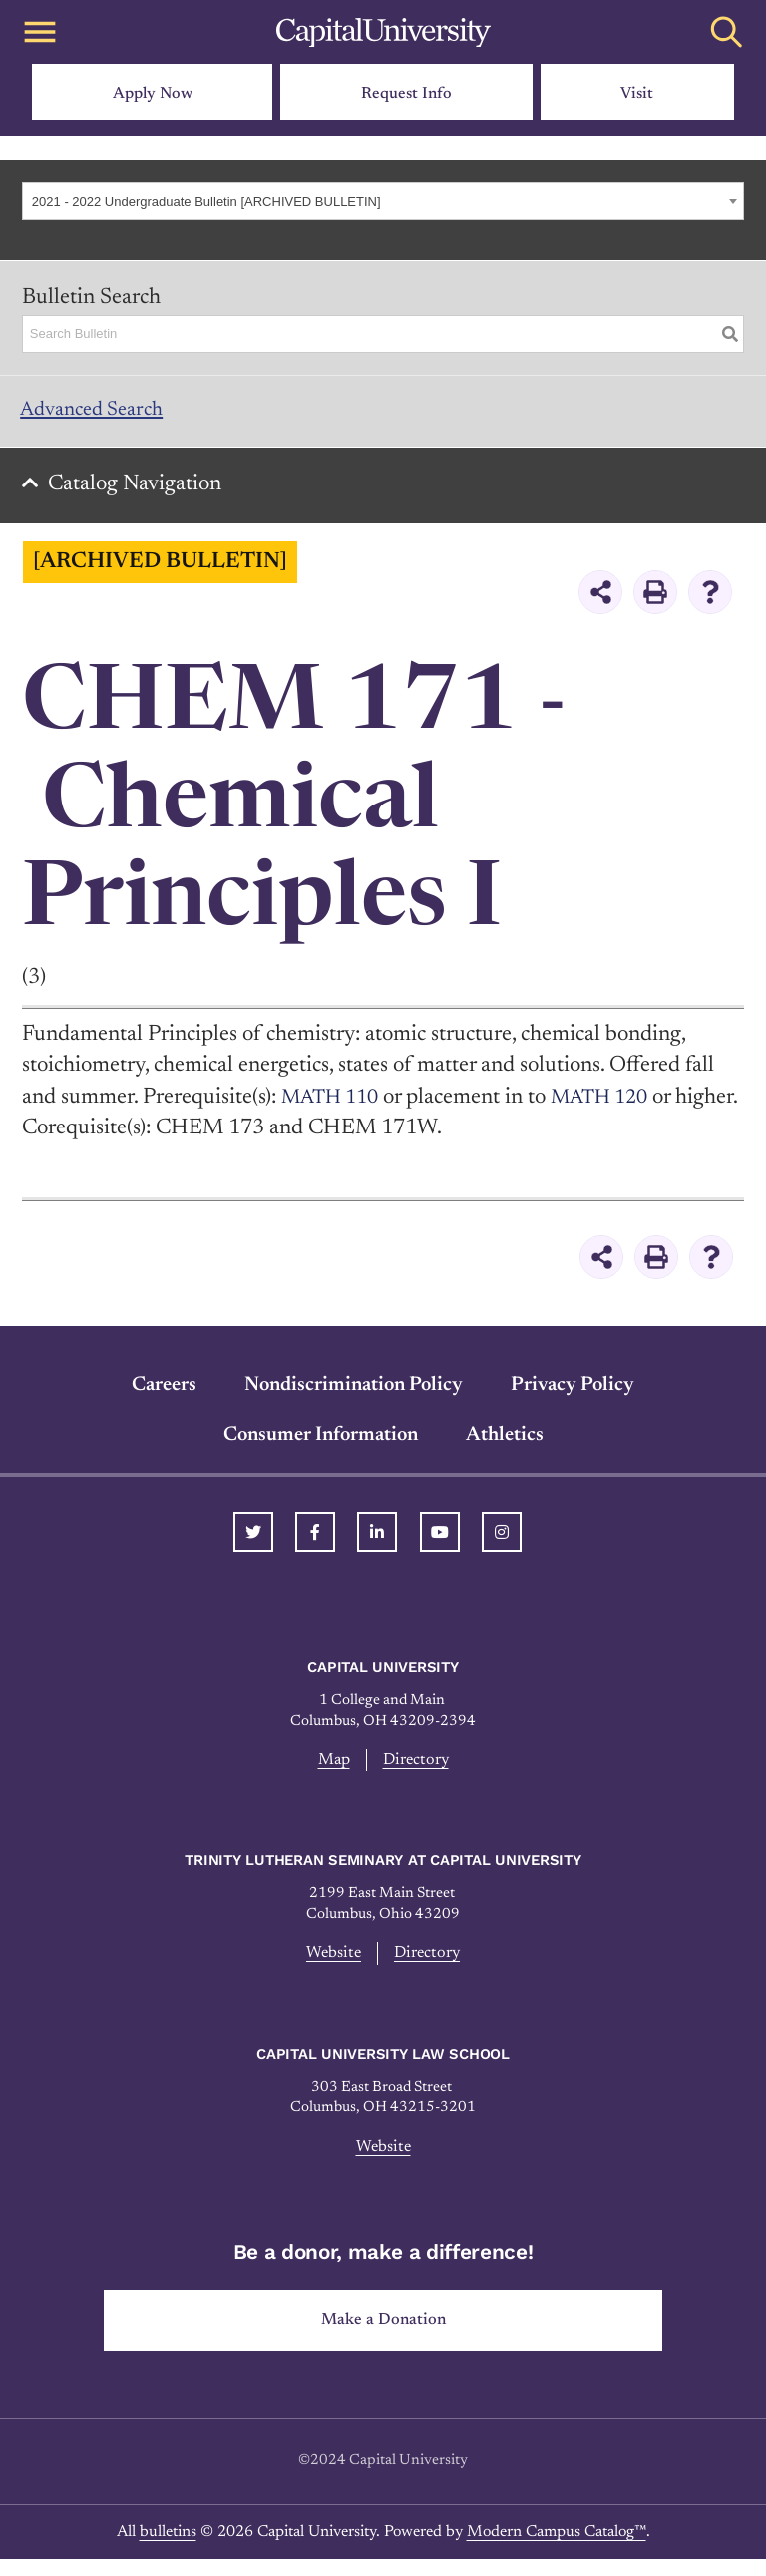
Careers (164, 1395)
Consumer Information (320, 1444)
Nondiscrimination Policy (353, 1395)
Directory (417, 1770)
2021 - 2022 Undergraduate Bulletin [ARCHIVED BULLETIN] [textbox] (206, 201)
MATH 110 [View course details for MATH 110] (335, 1107)
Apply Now (152, 94)
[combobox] (382, 201)
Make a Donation (383, 2336)
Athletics (505, 1444)
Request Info (406, 94)
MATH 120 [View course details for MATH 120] (615, 1107)
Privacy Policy (572, 1395)
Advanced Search (100, 413)
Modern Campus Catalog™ (556, 2549)
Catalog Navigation (140, 493)
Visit (636, 94)
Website (331, 1966)
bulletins (168, 2549)
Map (331, 1770)
